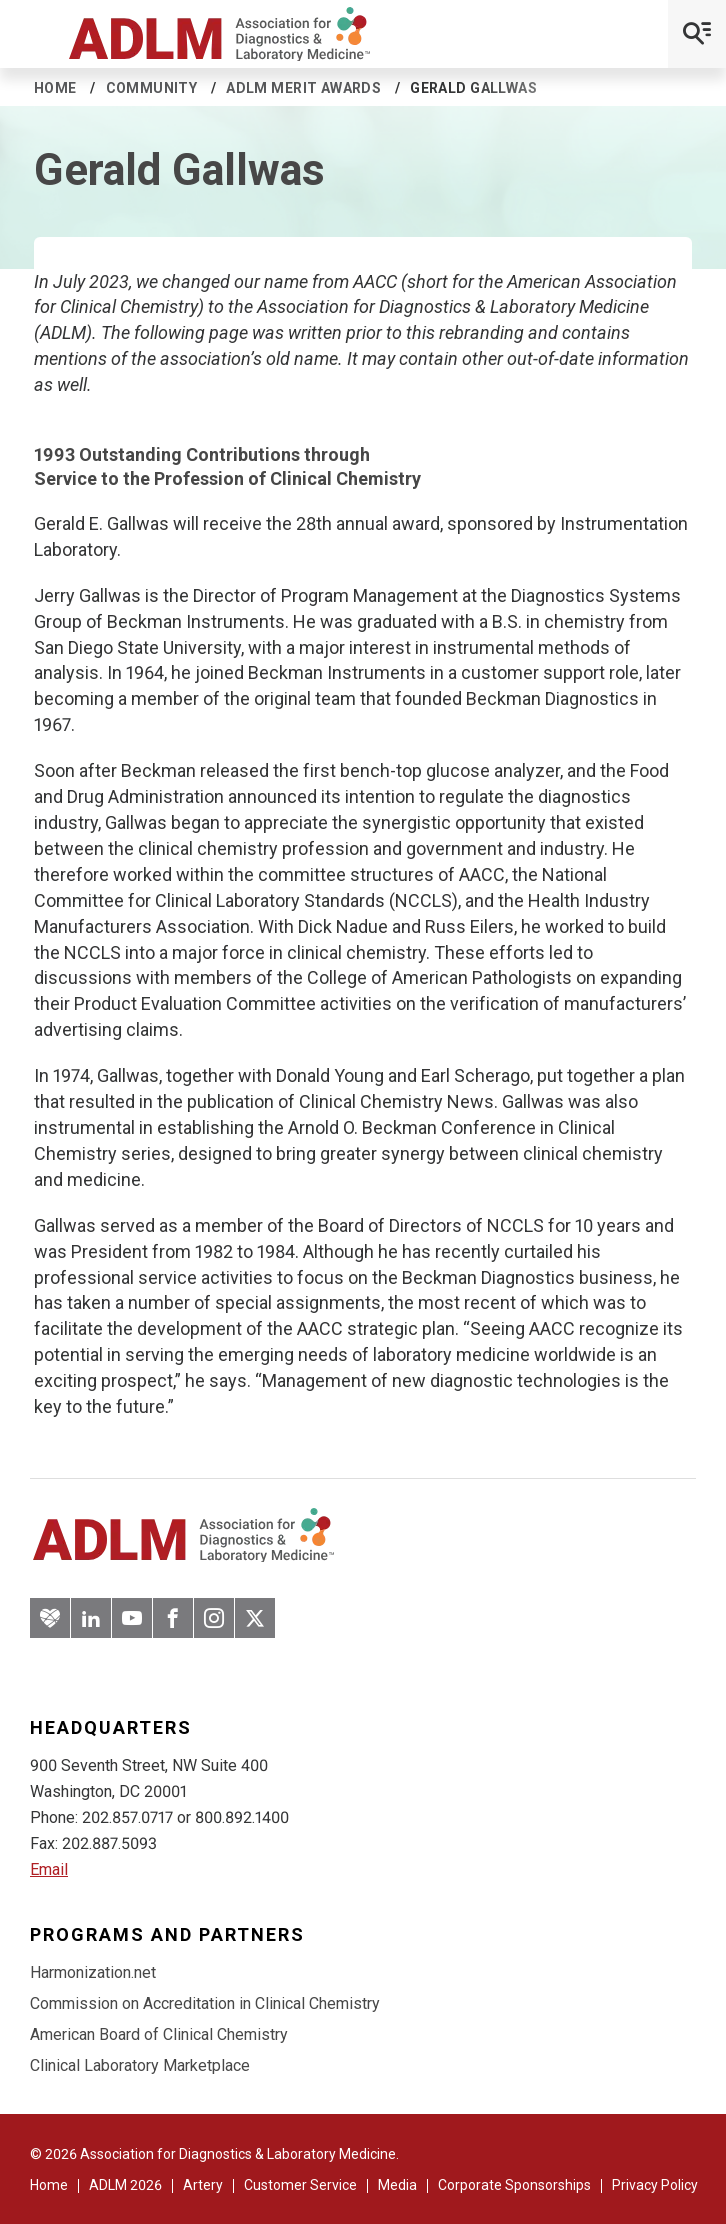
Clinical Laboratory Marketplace (140, 2065)
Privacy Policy (655, 2185)
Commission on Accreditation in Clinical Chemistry (205, 2003)
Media (397, 2185)
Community (152, 88)
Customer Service (300, 2185)
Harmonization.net (93, 1972)
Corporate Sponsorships (514, 2185)
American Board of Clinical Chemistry (159, 2034)
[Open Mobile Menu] (697, 34)
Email (49, 1869)
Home (55, 88)
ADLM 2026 (125, 2185)
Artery (203, 2185)
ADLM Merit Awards (303, 88)
